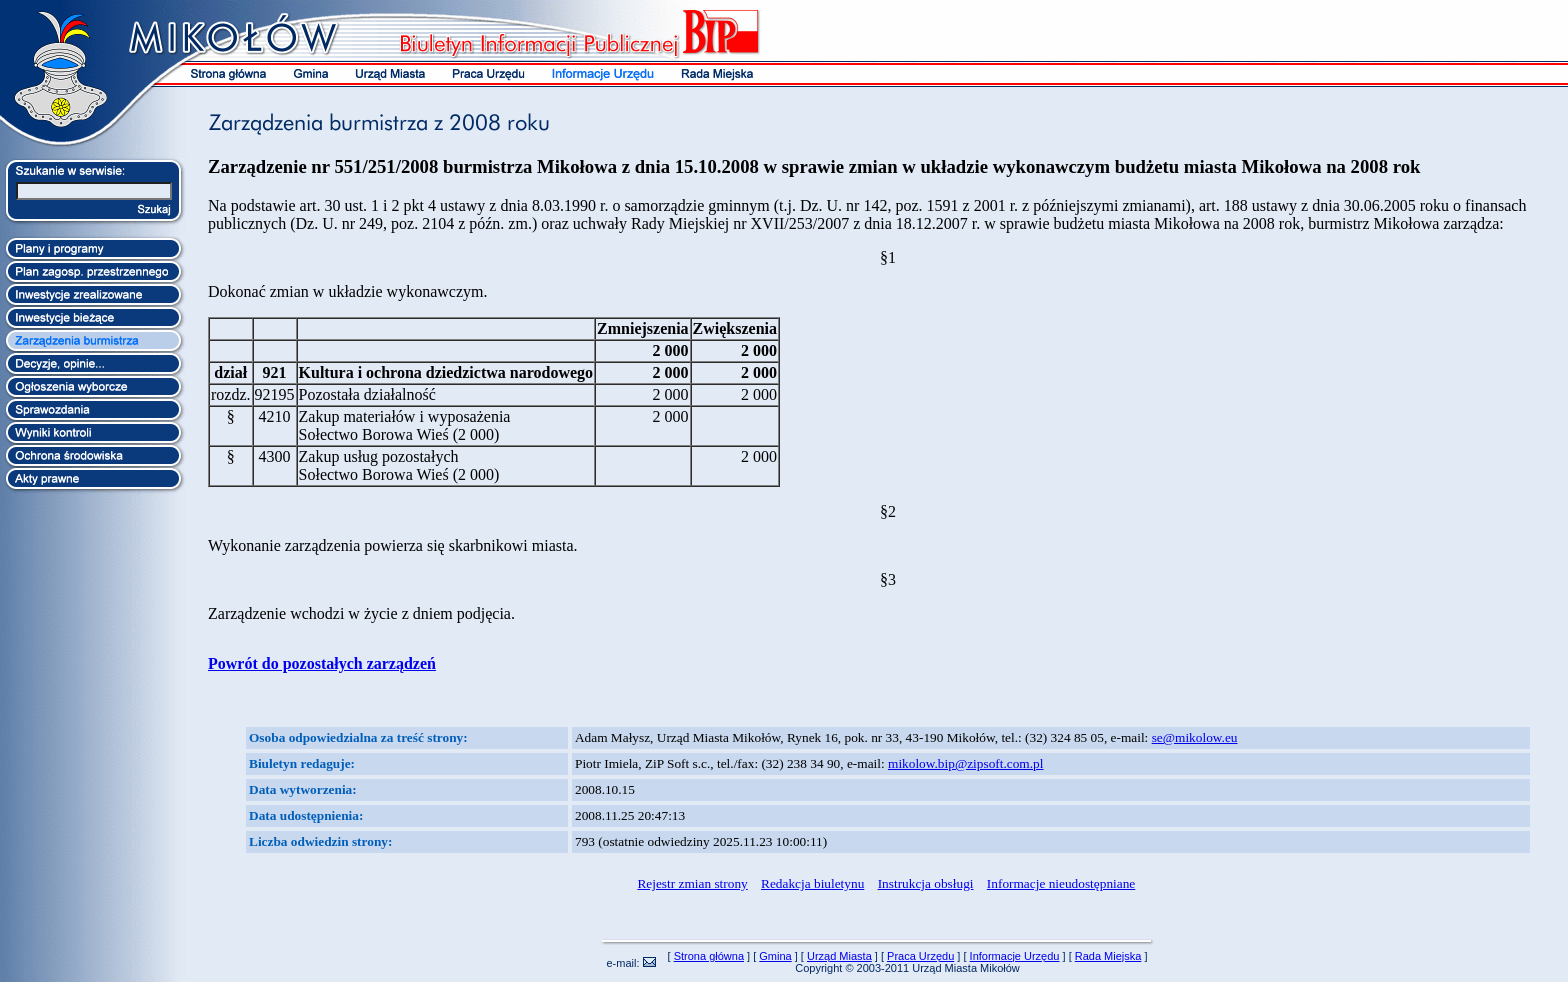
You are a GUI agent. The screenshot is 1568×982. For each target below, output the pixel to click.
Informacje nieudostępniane (1061, 883)
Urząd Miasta (839, 956)
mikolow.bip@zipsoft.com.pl (965, 763)
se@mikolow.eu (1195, 737)
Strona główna (709, 956)
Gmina (775, 956)
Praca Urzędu (920, 956)
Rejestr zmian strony (692, 883)
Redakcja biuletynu (812, 883)
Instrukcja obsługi (926, 883)
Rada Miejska (1108, 956)
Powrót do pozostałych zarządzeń (322, 663)
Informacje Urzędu (1015, 956)
